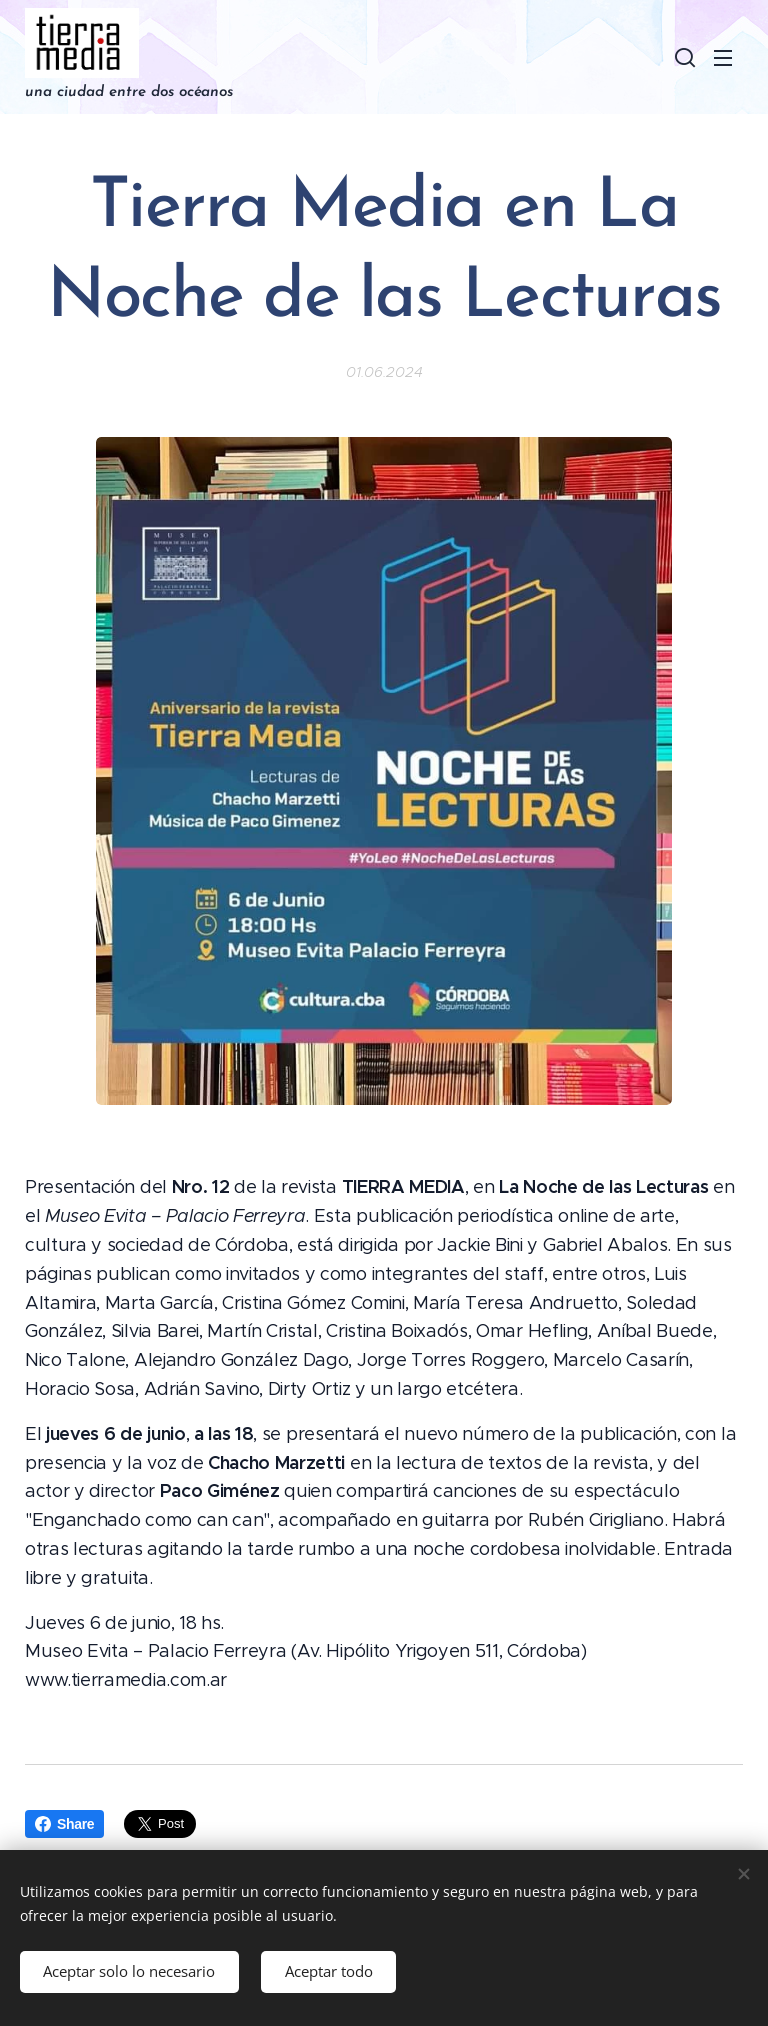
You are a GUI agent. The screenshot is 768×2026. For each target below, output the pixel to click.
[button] (683, 57)
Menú (723, 58)
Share (64, 1824)
